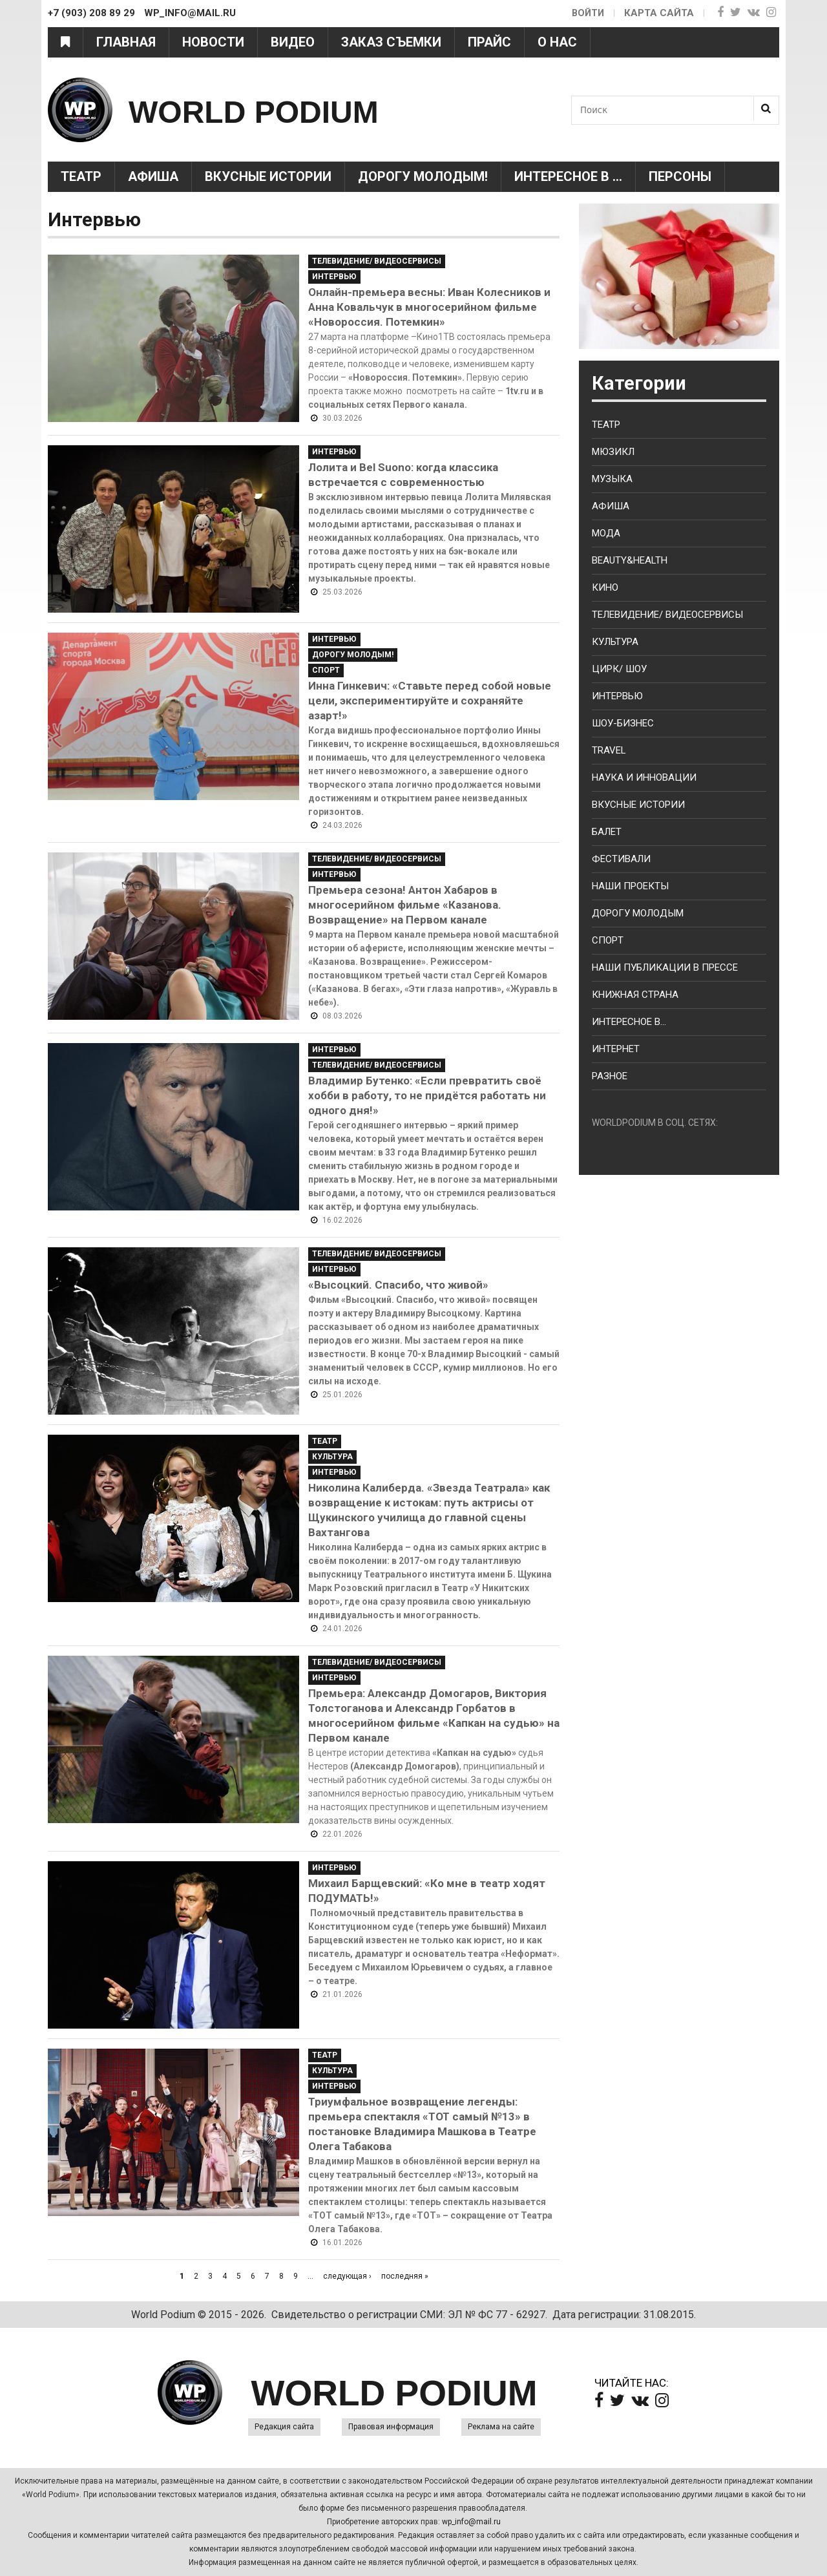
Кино (605, 587)
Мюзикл (613, 452)
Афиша (153, 176)
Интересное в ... (568, 176)
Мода (606, 533)
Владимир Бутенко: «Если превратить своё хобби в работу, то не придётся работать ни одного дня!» (427, 1095)
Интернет (616, 1049)
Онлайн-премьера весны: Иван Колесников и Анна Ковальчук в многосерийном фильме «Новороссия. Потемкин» (429, 307)
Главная (126, 42)
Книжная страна (635, 994)
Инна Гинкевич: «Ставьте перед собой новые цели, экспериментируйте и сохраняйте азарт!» (429, 700)
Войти (587, 13)
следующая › (347, 2276)
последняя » (404, 2276)
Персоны (680, 176)
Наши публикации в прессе (665, 967)
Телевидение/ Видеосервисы (376, 261)
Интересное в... (629, 1022)
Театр (81, 176)
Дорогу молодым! (423, 176)
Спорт (326, 670)
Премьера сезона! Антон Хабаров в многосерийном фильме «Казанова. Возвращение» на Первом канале (404, 904)
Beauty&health (629, 560)
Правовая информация (391, 2426)
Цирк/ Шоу (619, 669)
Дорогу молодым (638, 913)
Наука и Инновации (644, 777)
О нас (557, 42)
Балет (607, 832)
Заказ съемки (391, 42)
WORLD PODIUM (285, 109)
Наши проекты (630, 886)
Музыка (612, 479)
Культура (332, 1456)
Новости (213, 42)
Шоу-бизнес (623, 723)
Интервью (334, 276)
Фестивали (621, 859)
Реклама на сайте (501, 2426)
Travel (609, 750)
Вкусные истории (268, 176)
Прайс (489, 42)
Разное (609, 1076)
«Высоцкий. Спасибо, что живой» (398, 1284)
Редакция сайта (284, 2426)
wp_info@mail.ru (471, 2521)
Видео (293, 42)
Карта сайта (659, 13)
